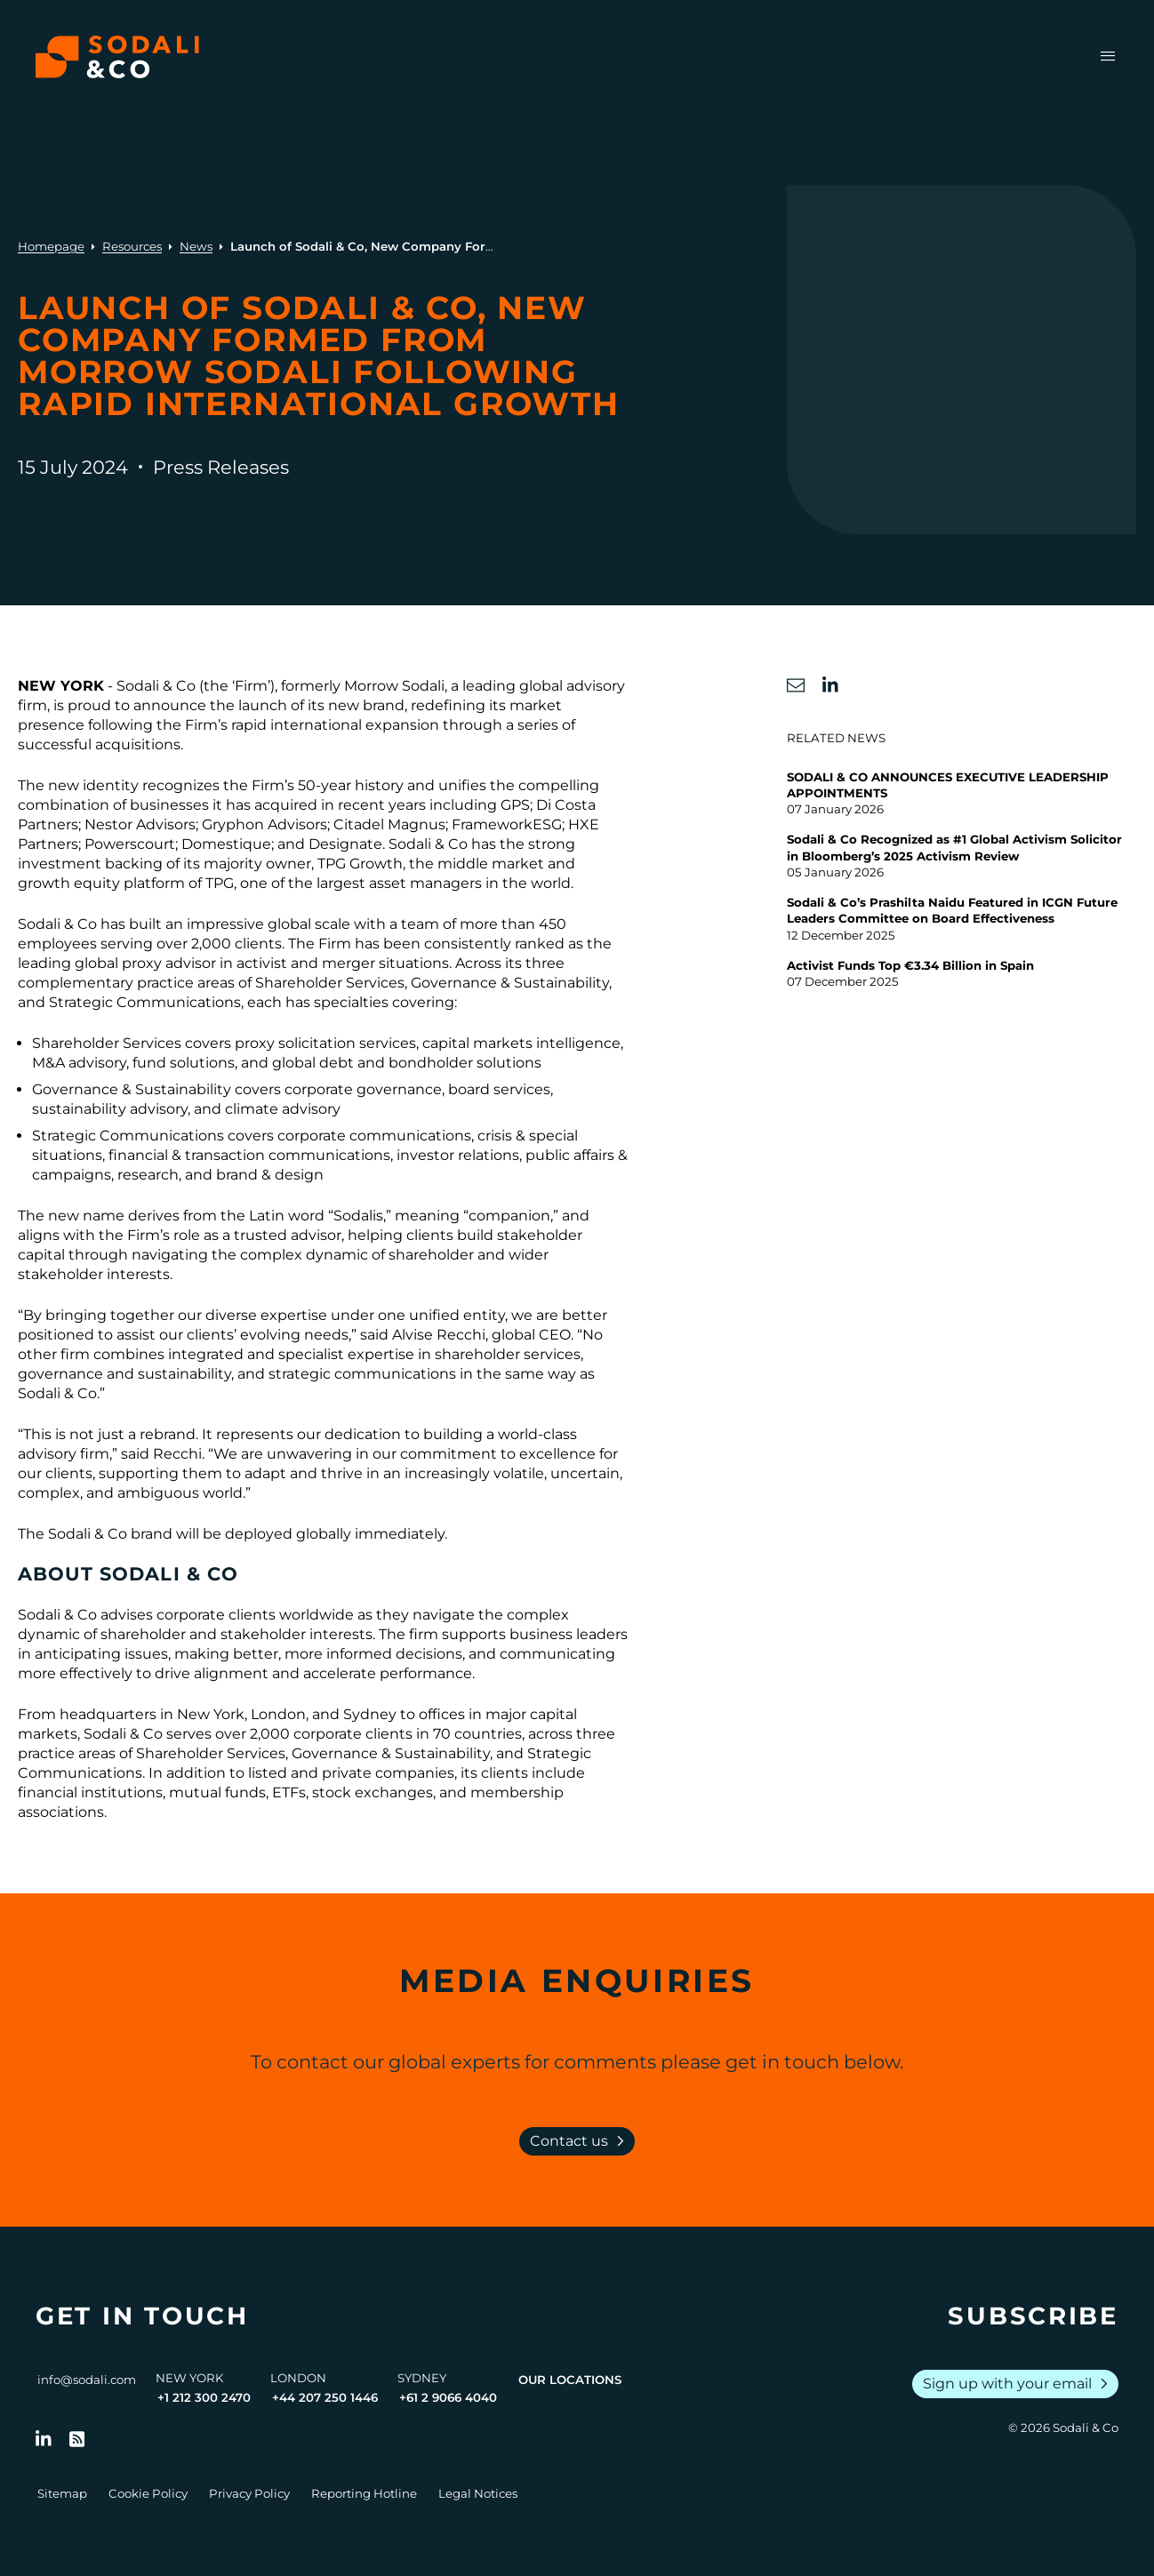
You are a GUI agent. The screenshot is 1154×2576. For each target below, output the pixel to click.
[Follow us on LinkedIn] (44, 2439)
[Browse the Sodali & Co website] (117, 57)
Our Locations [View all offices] (569, 2379)
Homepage (51, 246)
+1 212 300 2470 (204, 2397)
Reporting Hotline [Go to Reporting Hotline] (364, 2493)
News (196, 246)
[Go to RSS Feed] (77, 2439)
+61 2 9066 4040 (448, 2397)
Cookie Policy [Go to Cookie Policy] (148, 2493)
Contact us (580, 2141)
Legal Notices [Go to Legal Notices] (477, 2493)
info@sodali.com (86, 2379)
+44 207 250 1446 (325, 2397)
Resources (132, 246)
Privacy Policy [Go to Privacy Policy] (249, 2493)
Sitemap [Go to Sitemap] (62, 2493)
